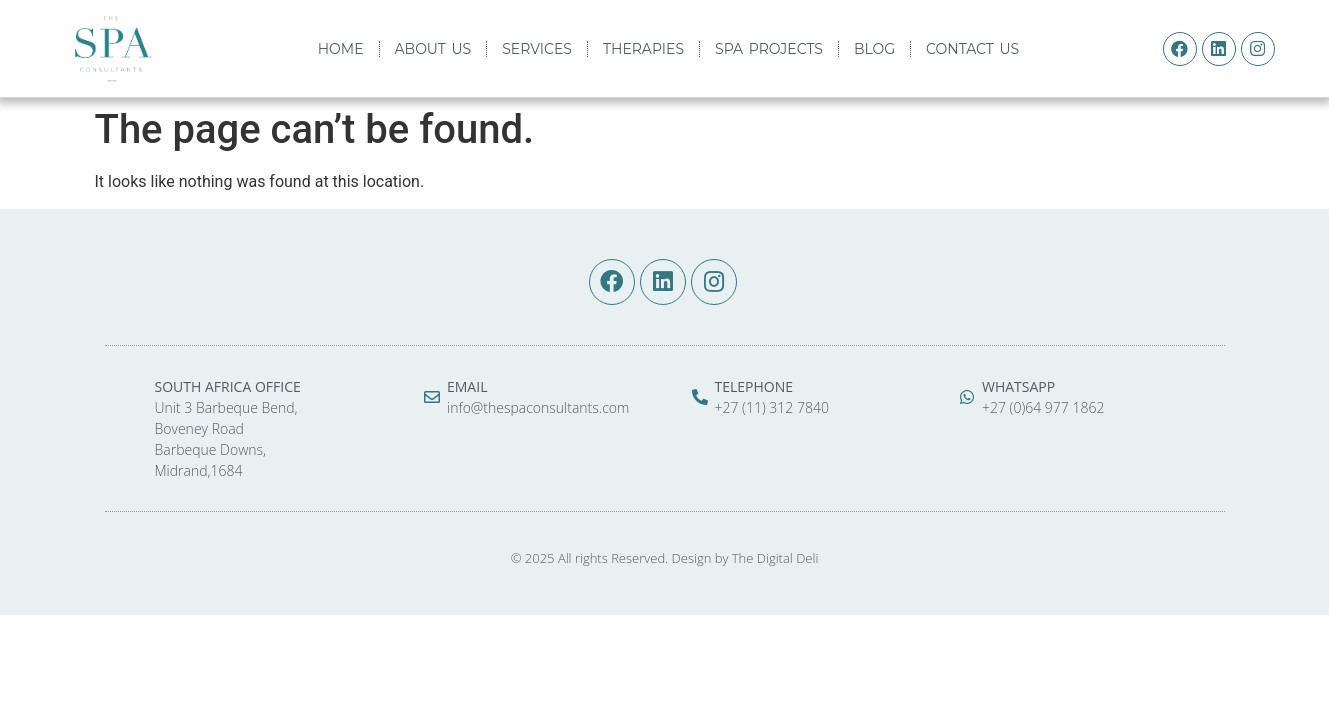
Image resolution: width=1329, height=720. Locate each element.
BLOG (874, 49)
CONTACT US (972, 49)
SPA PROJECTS (769, 49)
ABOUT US (433, 49)
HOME (341, 49)
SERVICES (537, 49)
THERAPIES (643, 49)
